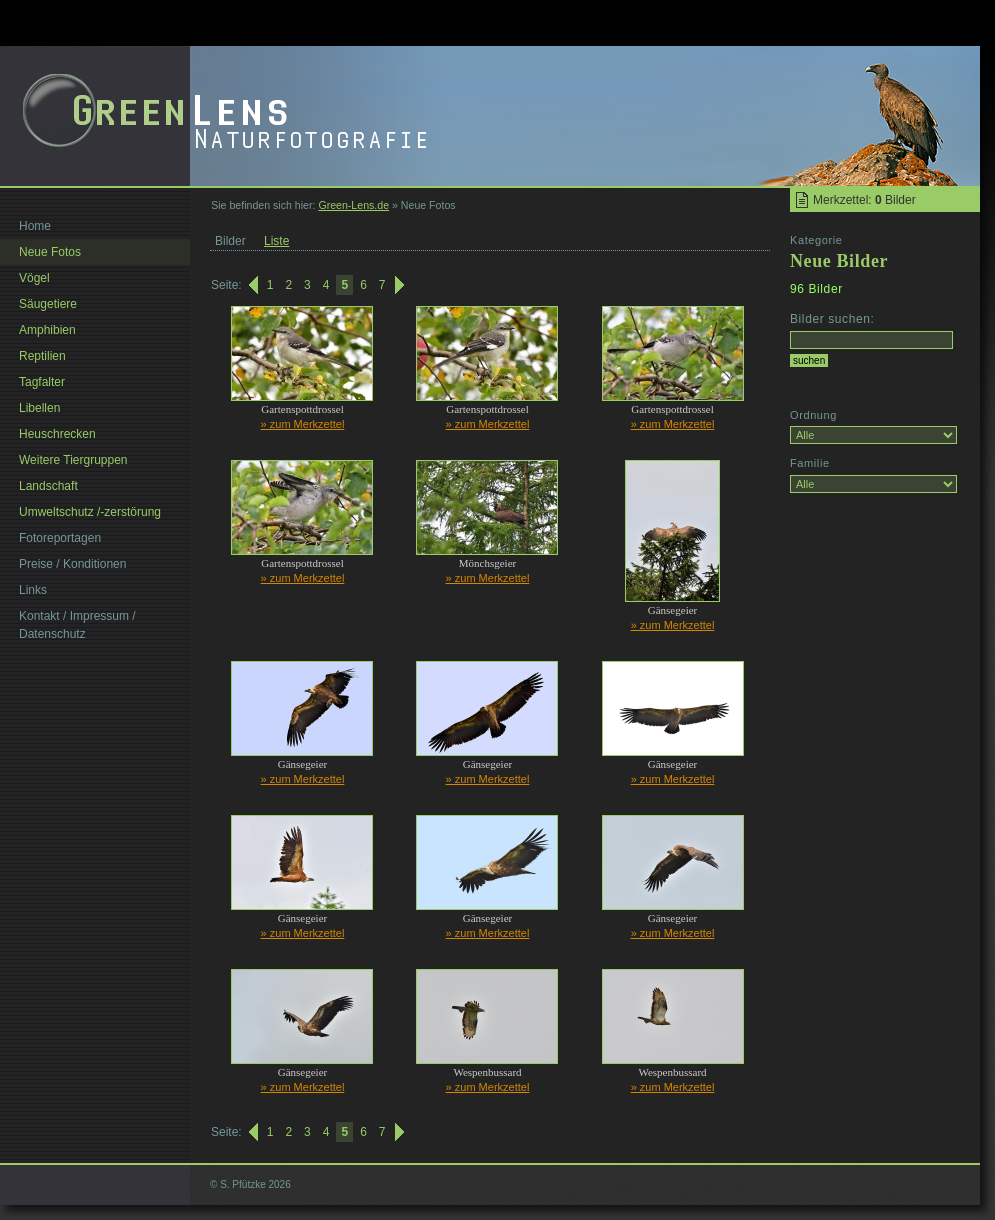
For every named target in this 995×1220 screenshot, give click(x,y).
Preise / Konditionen (72, 564)
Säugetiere (48, 304)
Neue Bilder (839, 261)
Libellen (39, 408)
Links (33, 590)
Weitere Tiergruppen (73, 460)
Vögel (34, 278)
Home (35, 226)
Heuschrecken (57, 434)
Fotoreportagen (60, 538)
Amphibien (47, 330)
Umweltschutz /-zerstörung (90, 512)
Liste (276, 241)
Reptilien (42, 356)
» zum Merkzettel (303, 424)
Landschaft (48, 486)
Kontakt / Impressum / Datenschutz (77, 625)
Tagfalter (42, 382)
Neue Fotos (50, 252)
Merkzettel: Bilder (864, 200)
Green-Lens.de (353, 205)
